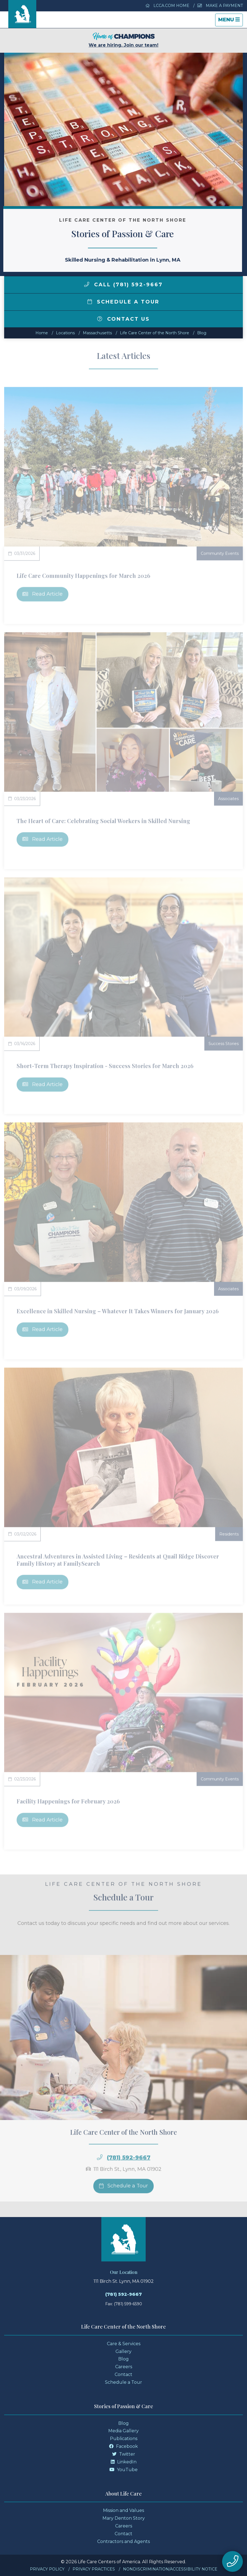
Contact (123, 2374)
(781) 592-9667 (123, 2294)
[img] (86, 284)
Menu (230, 21)
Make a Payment (220, 5)
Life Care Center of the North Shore (154, 332)
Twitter (123, 2454)
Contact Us (123, 319)
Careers (123, 2366)
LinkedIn (124, 2461)
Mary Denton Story (123, 2518)
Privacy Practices (94, 2569)
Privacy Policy (47, 2569)
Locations (65, 332)
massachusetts (97, 332)
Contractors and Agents (123, 2541)
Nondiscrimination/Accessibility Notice (170, 2569)
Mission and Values (123, 2510)
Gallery (123, 2351)
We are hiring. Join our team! (123, 40)
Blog (201, 332)
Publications (123, 2438)
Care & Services (123, 2343)
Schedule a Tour (123, 302)
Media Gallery (123, 2430)
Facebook (123, 2446)
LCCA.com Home (167, 5)
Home (41, 332)
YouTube (123, 2469)
